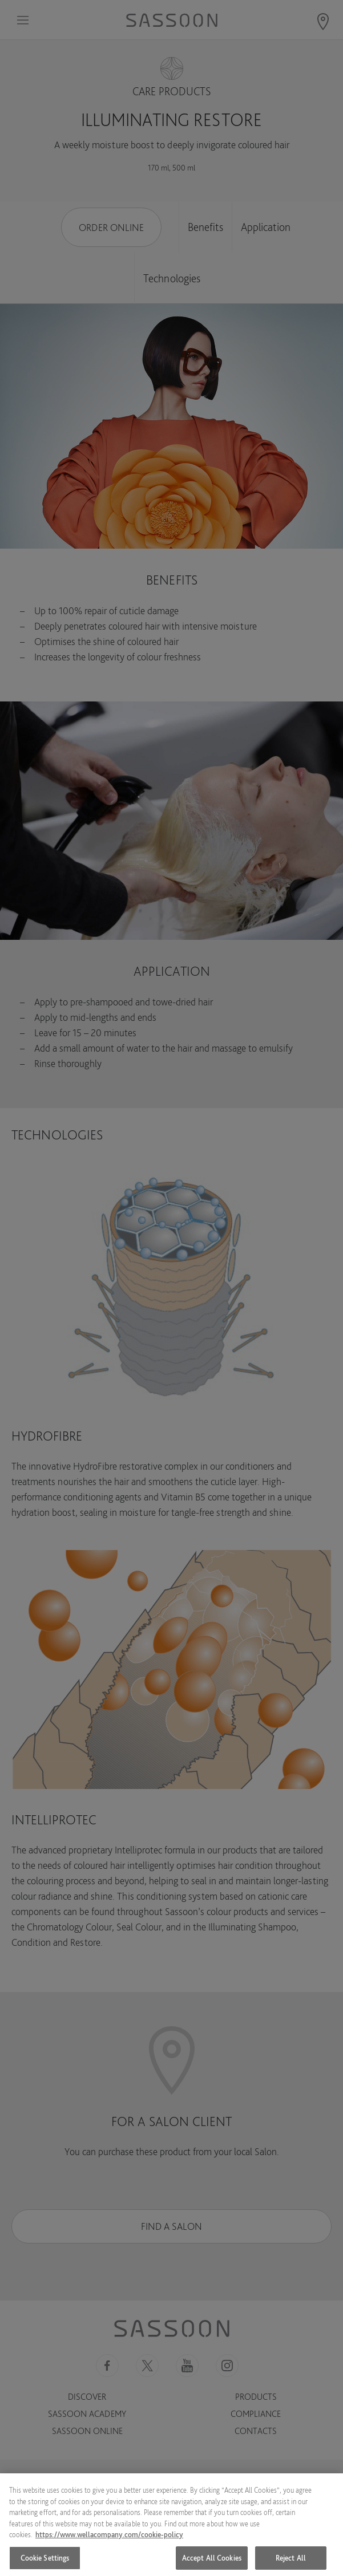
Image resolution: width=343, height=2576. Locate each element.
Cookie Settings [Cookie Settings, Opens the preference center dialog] (45, 2563)
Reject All (291, 2563)
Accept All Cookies (211, 2563)
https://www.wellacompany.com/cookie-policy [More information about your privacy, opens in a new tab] (109, 2540)
